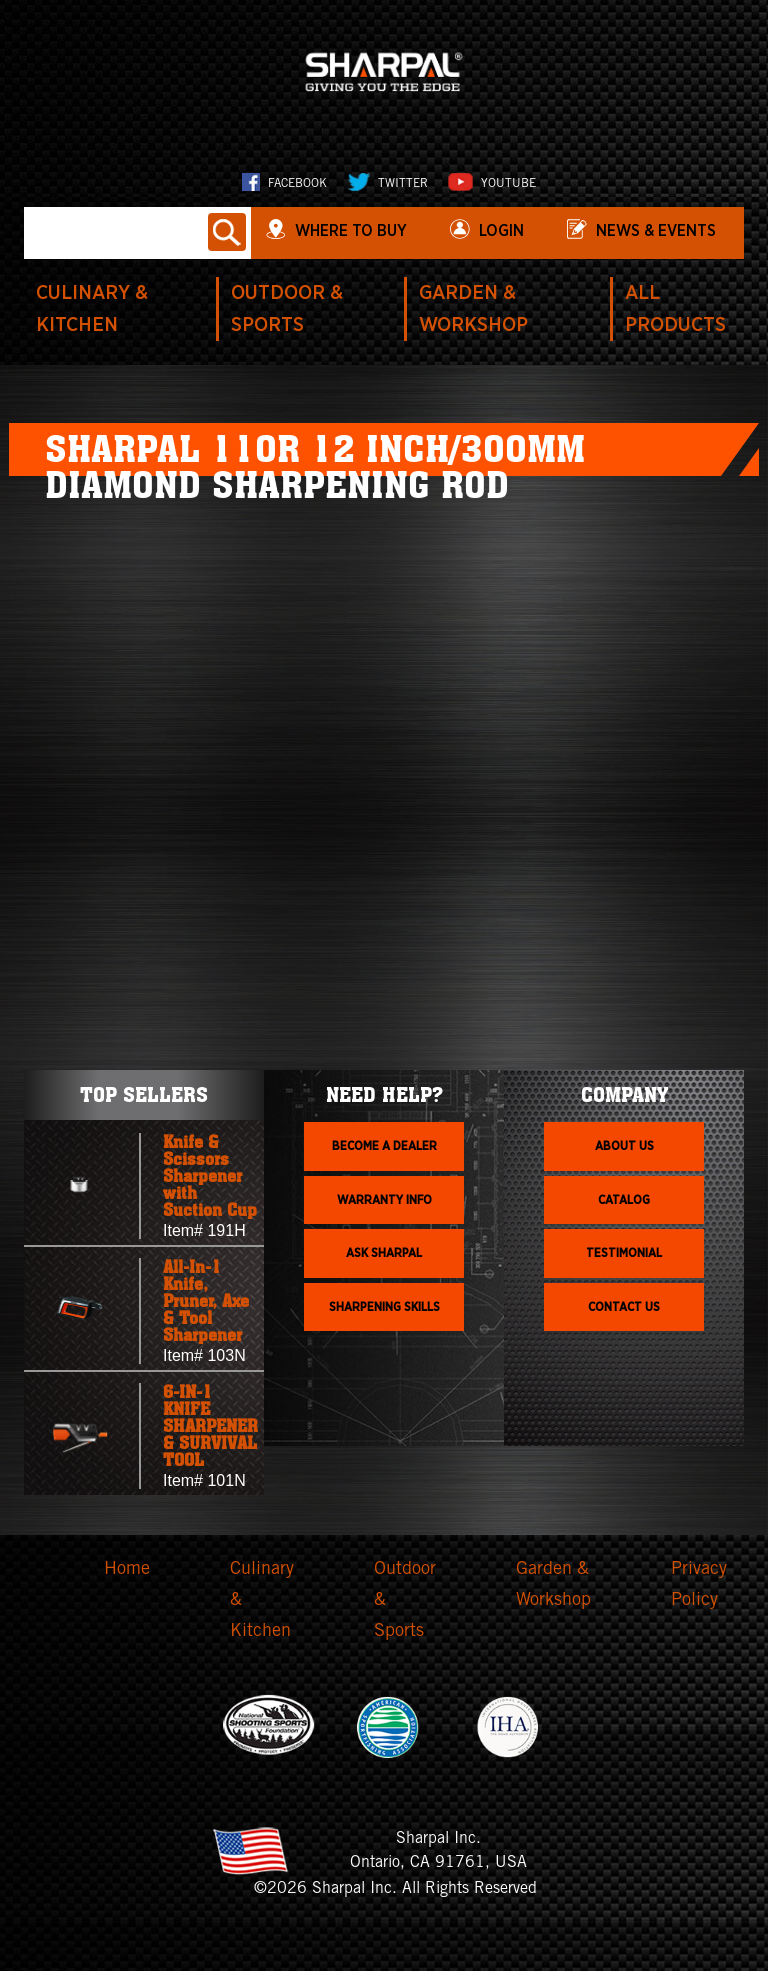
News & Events (656, 231)
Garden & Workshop (553, 1585)
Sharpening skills (384, 1307)
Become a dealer (384, 1146)
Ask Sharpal (384, 1253)
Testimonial (624, 1253)
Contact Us (624, 1307)
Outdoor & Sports (405, 1600)
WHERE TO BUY (351, 231)
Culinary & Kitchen (262, 1600)
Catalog (624, 1200)
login (501, 231)
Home (127, 1570)
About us (624, 1146)
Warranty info (384, 1200)
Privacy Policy (699, 1585)
